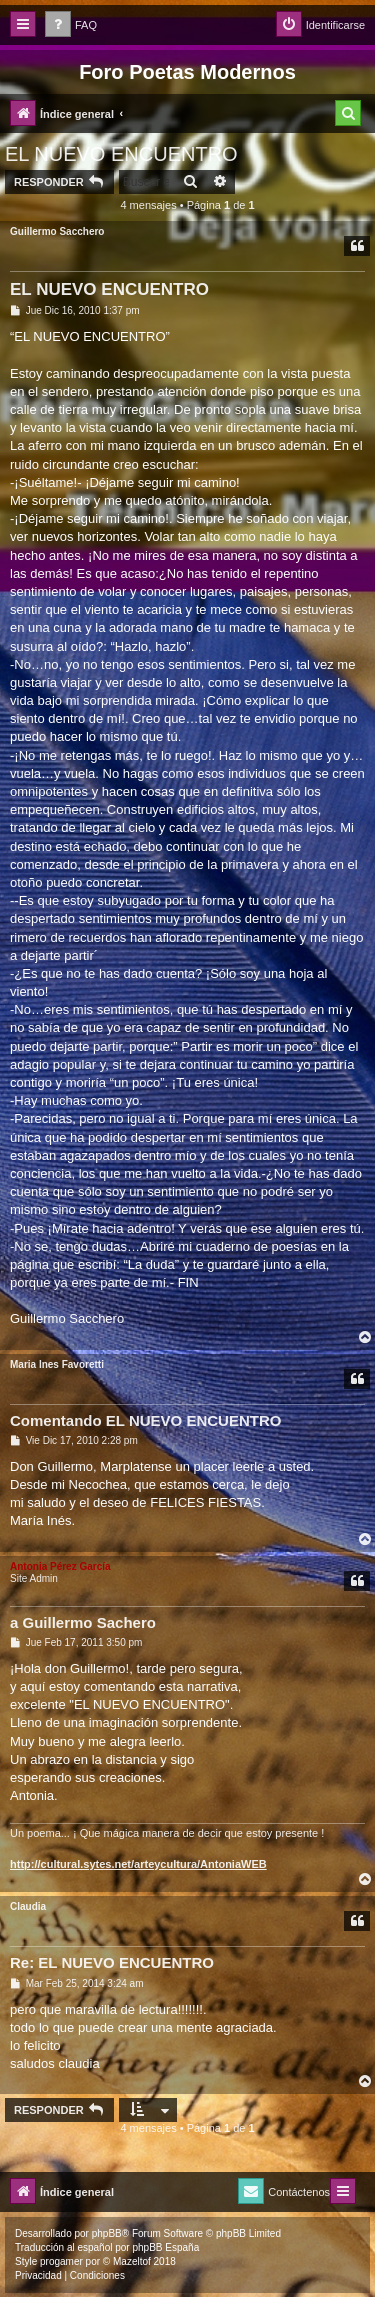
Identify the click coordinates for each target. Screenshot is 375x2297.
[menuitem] (71, 25)
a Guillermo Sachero (83, 1622)
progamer (61, 2261)
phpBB (107, 2233)
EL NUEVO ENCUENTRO (121, 154)
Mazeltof (132, 2261)
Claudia (28, 1906)
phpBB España (165, 2247)
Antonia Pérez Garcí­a (60, 1566)
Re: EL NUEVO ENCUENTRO (112, 1962)
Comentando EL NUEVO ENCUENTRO (145, 1420)
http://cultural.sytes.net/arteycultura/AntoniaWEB (138, 1864)
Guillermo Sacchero (57, 231)
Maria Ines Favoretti (57, 1364)
